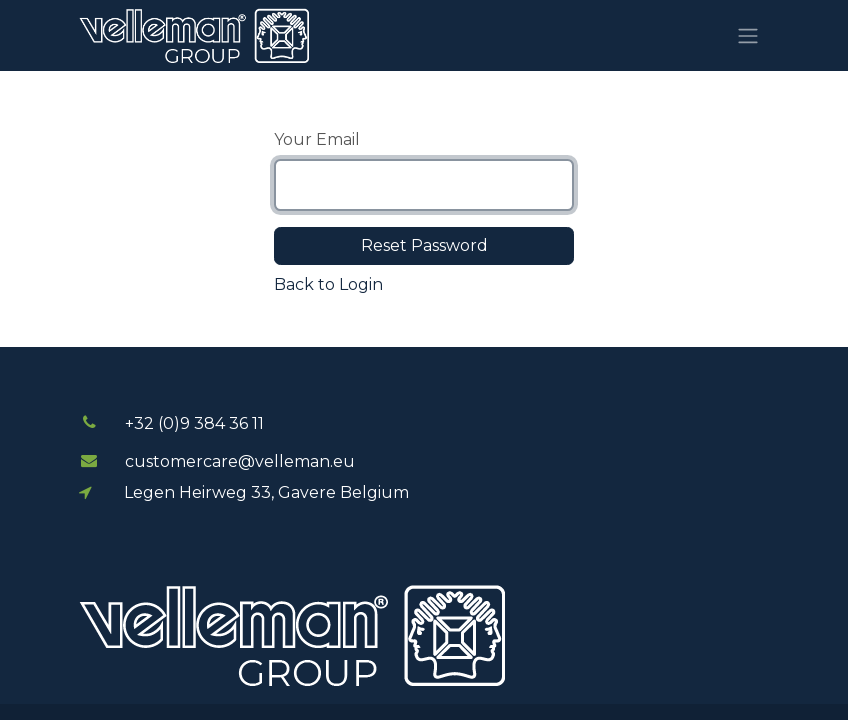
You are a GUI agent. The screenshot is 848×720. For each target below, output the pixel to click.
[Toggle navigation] (748, 35)
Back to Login (328, 284)
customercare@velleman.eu (240, 461)
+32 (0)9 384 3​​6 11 (194, 423)
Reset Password (424, 245)
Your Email (317, 139)
